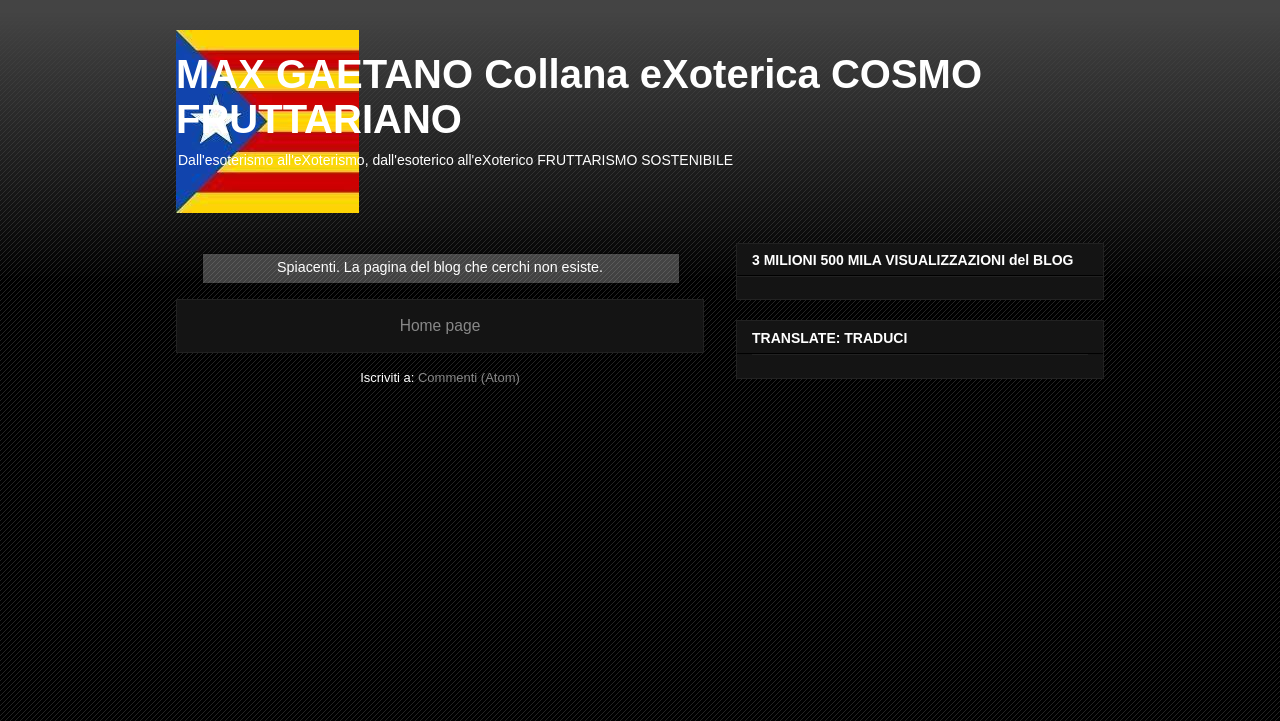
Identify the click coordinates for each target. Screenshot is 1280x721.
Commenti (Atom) (469, 377)
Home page (440, 325)
